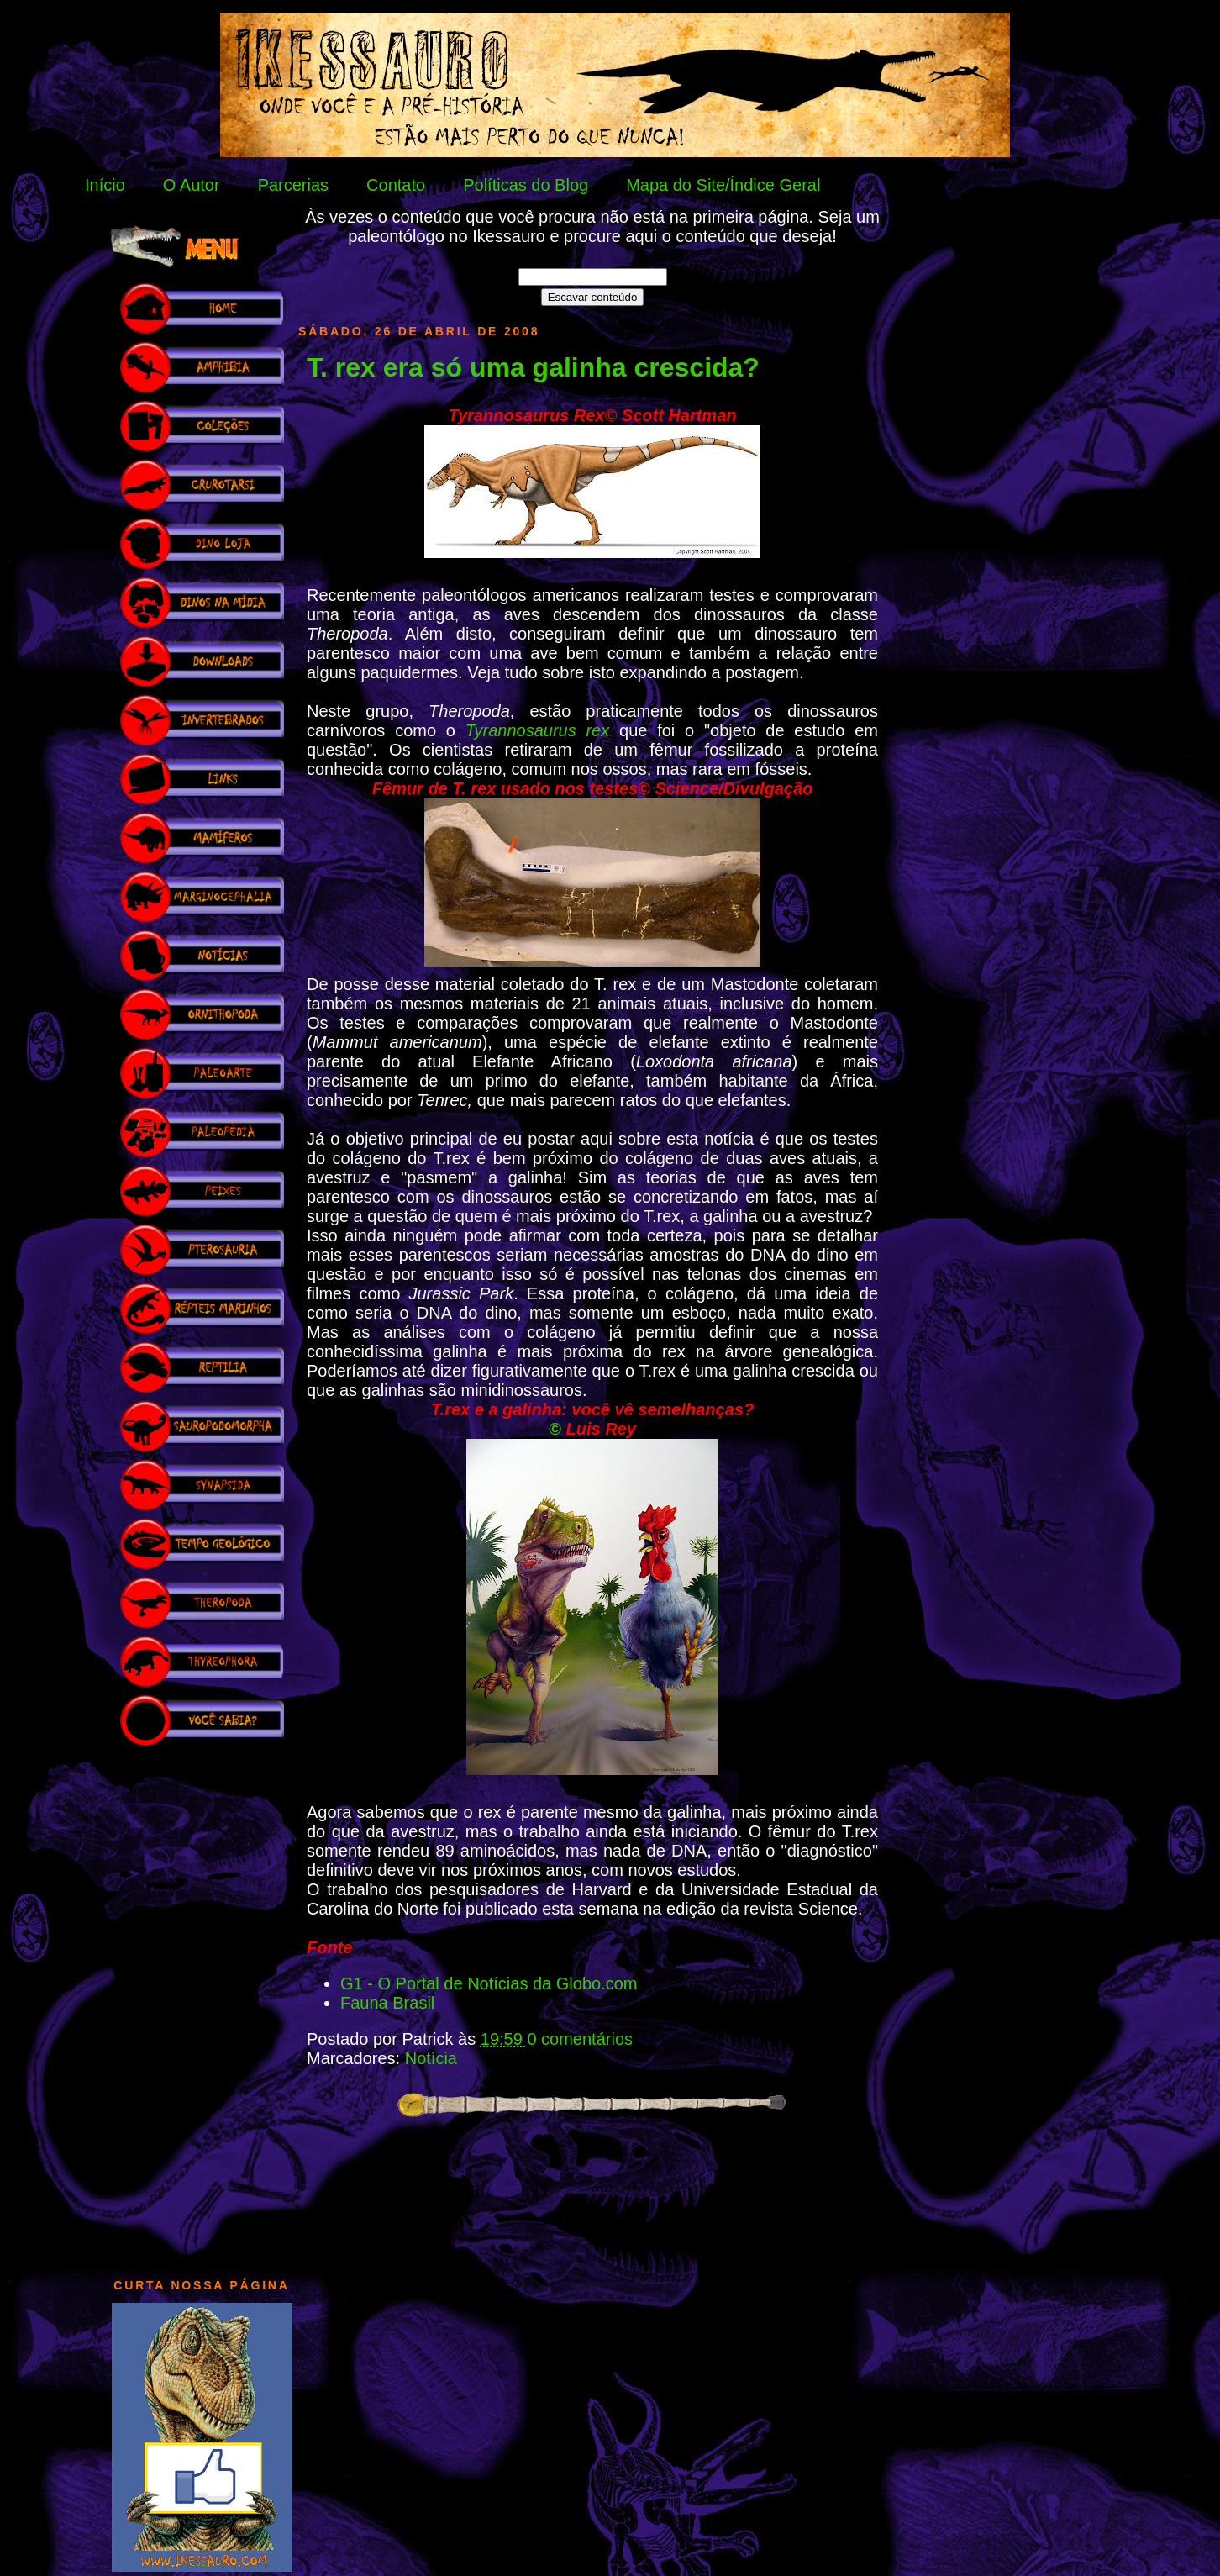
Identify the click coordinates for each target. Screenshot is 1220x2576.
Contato (395, 185)
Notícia (431, 2058)
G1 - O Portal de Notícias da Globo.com (489, 1983)
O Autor (191, 185)
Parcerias (293, 185)
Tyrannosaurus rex (537, 730)
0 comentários (580, 2039)
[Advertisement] (201, 2004)
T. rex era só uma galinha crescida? (533, 367)
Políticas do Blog (525, 185)
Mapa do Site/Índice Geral (723, 185)
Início (105, 185)
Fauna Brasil (387, 2003)
